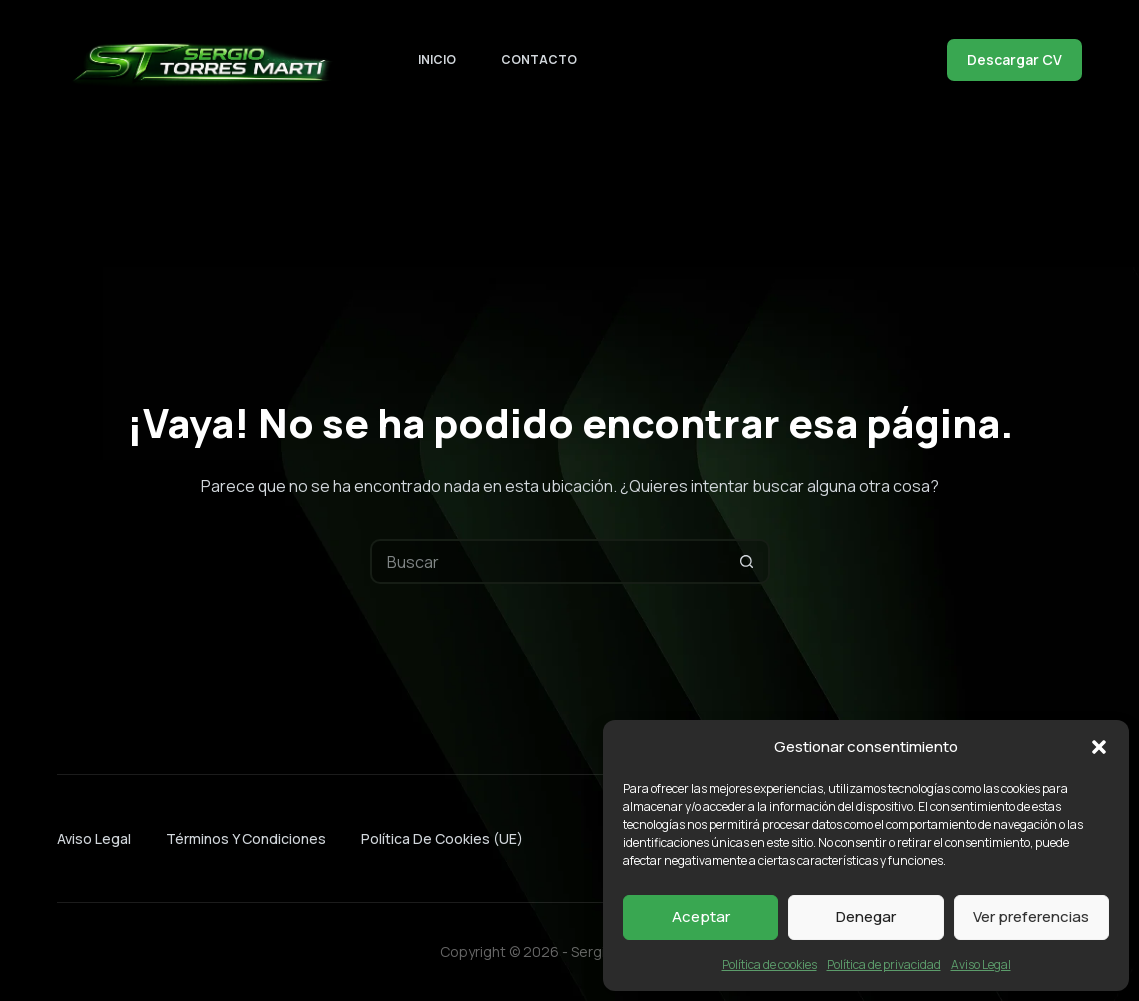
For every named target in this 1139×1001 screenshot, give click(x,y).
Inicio (437, 59)
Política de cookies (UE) (442, 839)
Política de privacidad (884, 964)
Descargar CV (1014, 59)
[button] (1099, 747)
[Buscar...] (547, 561)
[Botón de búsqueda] (747, 561)
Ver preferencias (1031, 916)
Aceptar (701, 916)
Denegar (866, 916)
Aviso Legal (981, 964)
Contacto (539, 59)
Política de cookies (769, 964)
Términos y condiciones (246, 839)
